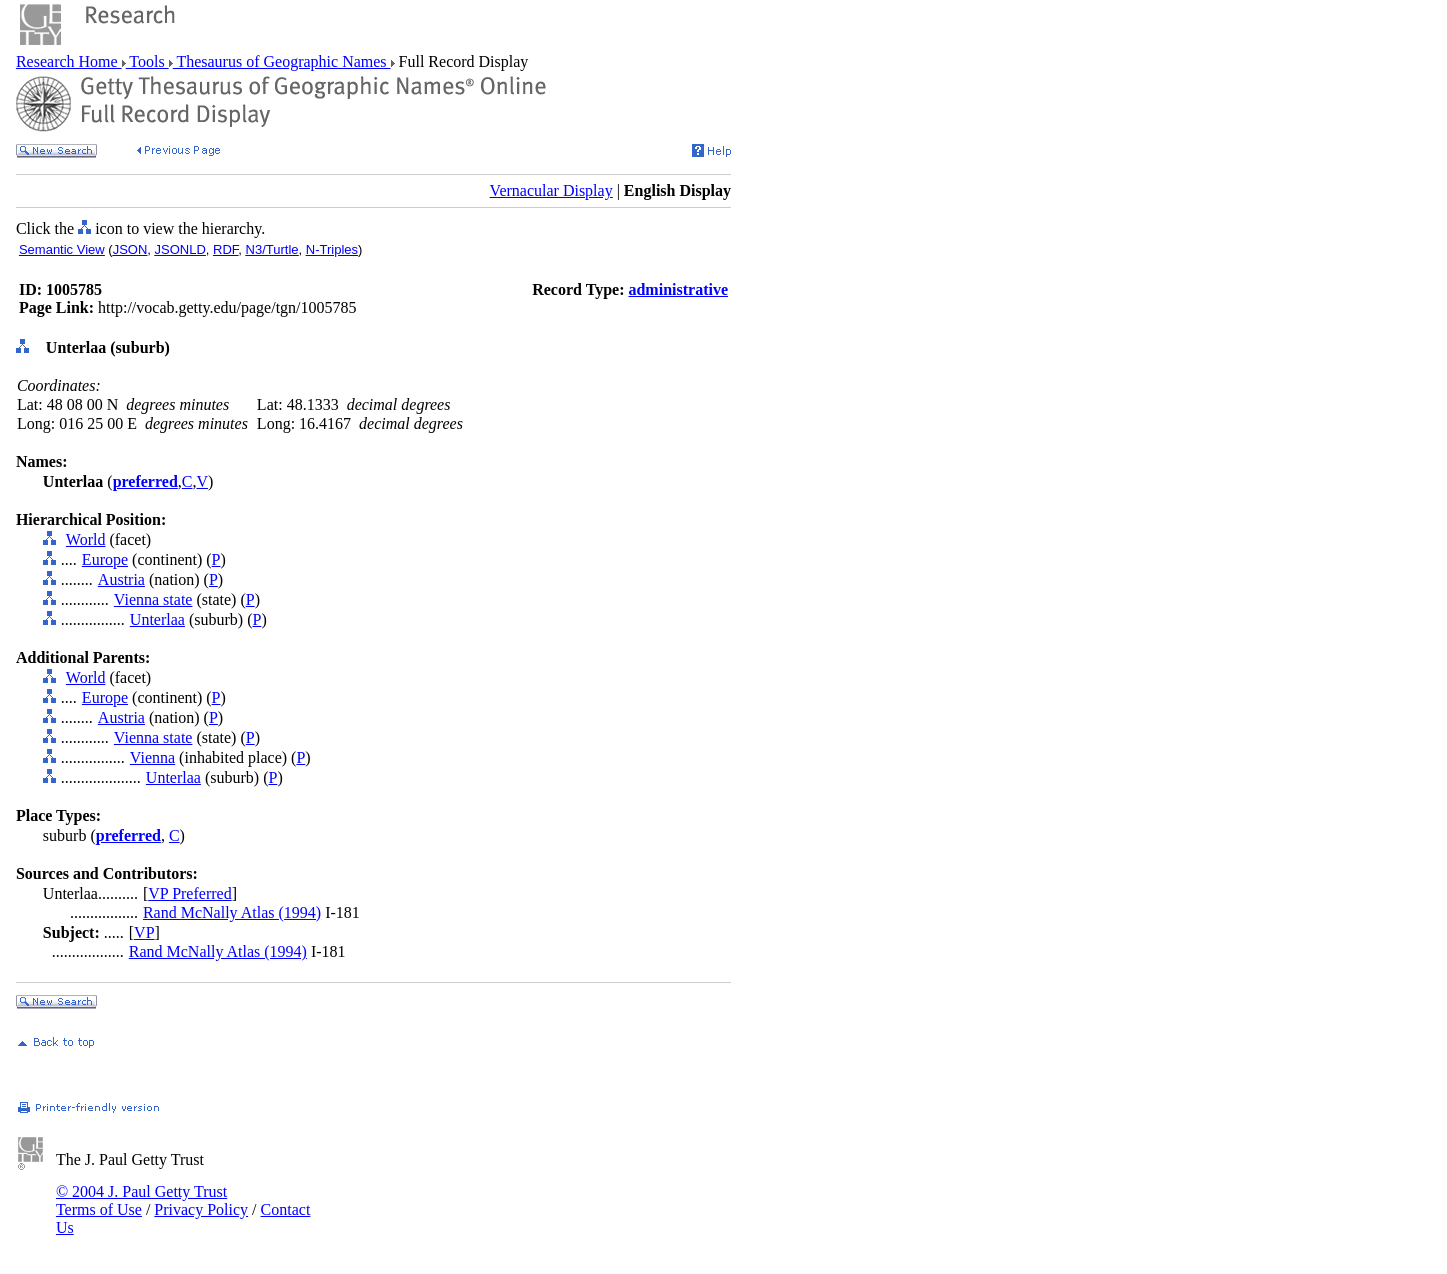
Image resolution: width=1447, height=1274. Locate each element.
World (86, 539)
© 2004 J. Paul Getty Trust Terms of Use (141, 1200)
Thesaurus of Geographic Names (282, 61)
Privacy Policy (201, 1209)
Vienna (152, 757)
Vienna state (153, 599)
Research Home (69, 61)
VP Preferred (189, 893)
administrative (678, 289)
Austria (121, 579)
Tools (147, 61)
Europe (105, 559)
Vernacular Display (551, 190)
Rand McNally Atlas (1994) (232, 912)
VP (144, 932)
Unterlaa (157, 619)
